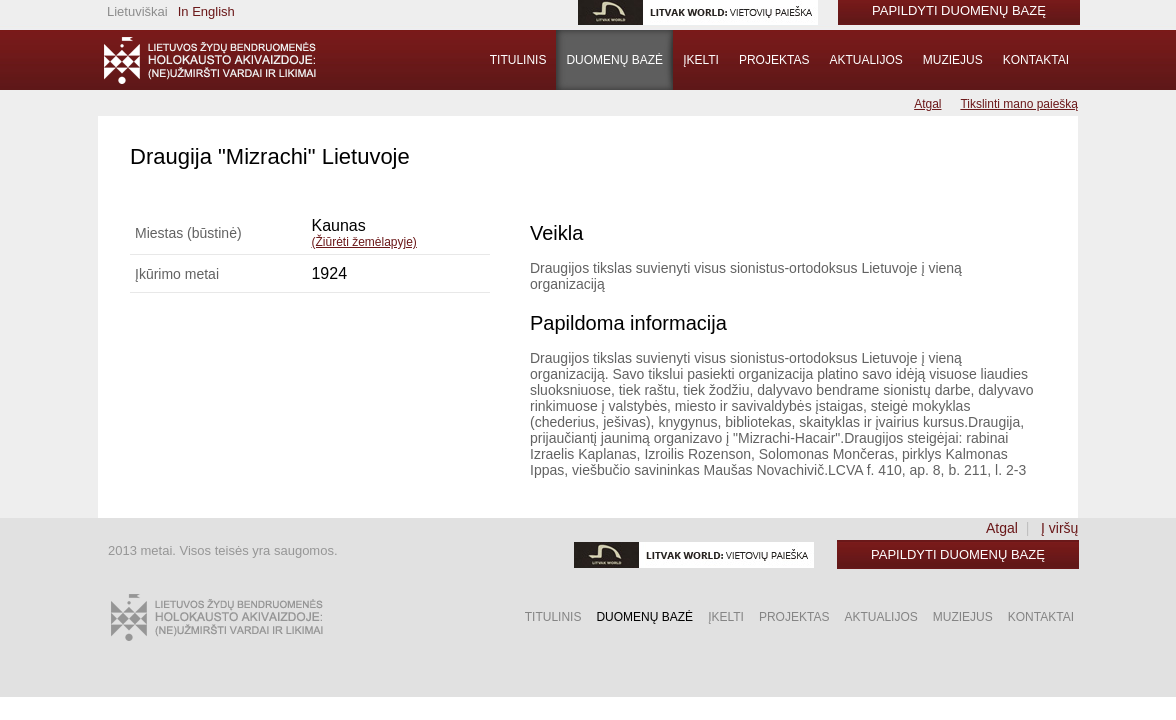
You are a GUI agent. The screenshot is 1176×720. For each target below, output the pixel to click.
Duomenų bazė (614, 60)
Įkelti (701, 60)
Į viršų (1059, 528)
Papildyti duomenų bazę (958, 554)
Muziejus (953, 60)
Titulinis (518, 60)
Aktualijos (865, 60)
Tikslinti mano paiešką (1019, 104)
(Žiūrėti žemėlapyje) (363, 242)
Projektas (774, 60)
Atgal (927, 104)
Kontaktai (1036, 60)
